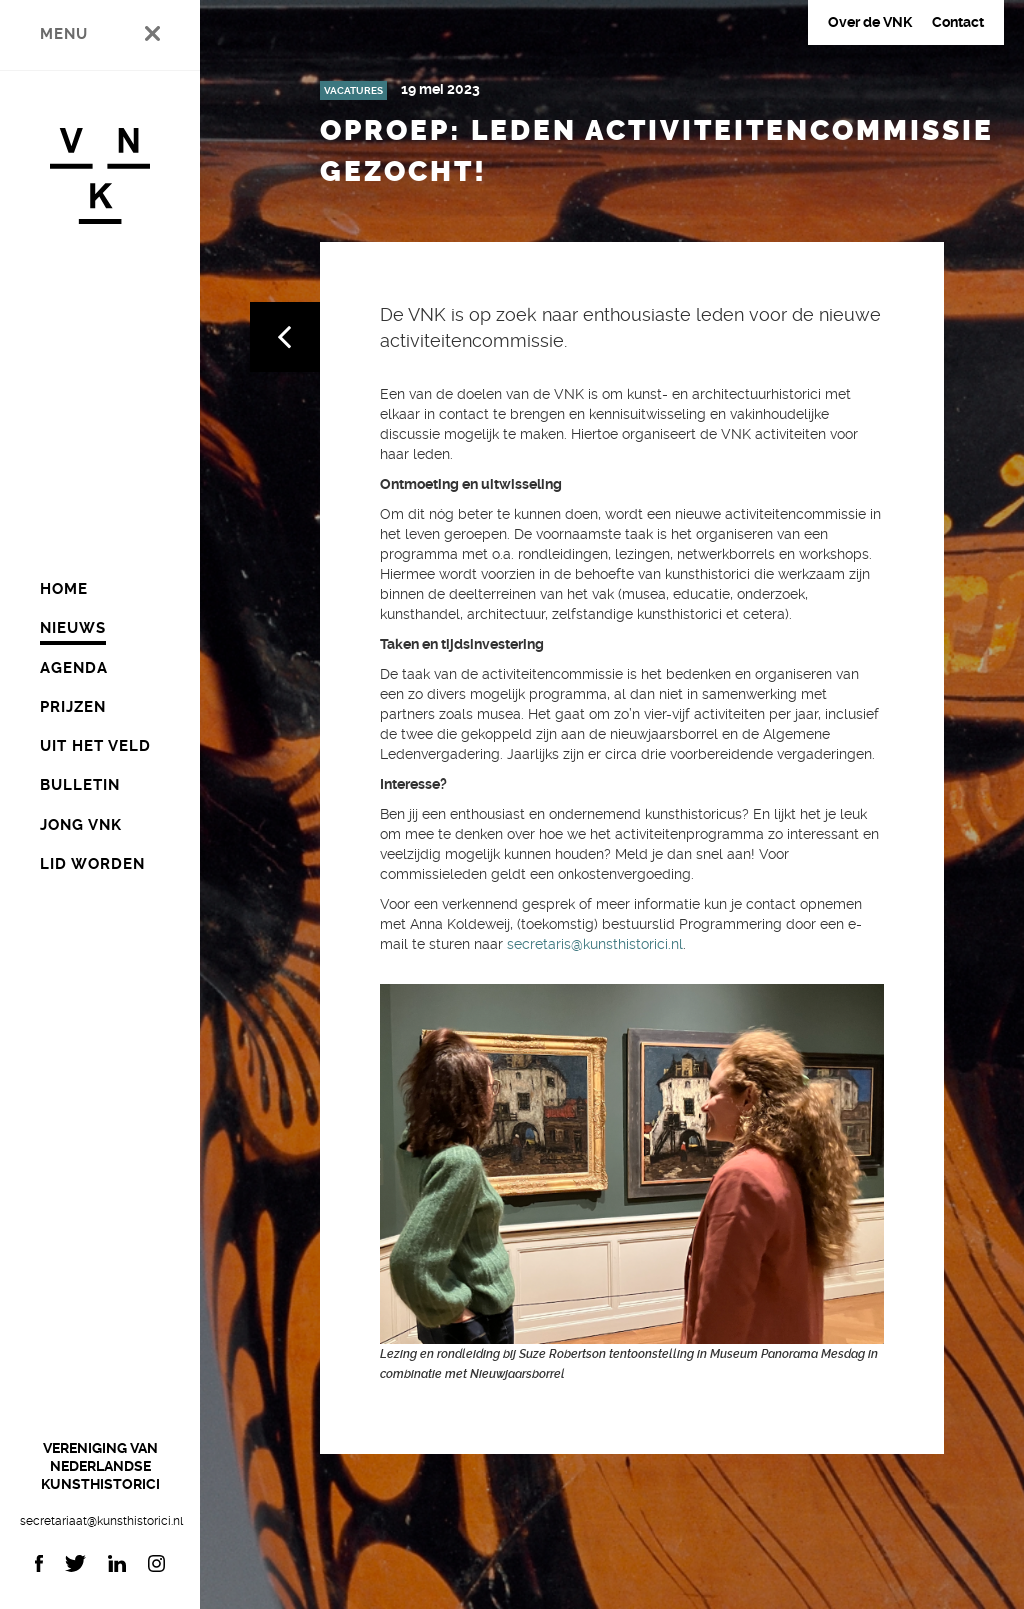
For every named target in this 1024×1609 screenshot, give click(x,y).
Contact (958, 22)
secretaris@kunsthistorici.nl (595, 944)
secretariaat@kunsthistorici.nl (100, 1521)
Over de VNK (870, 22)
